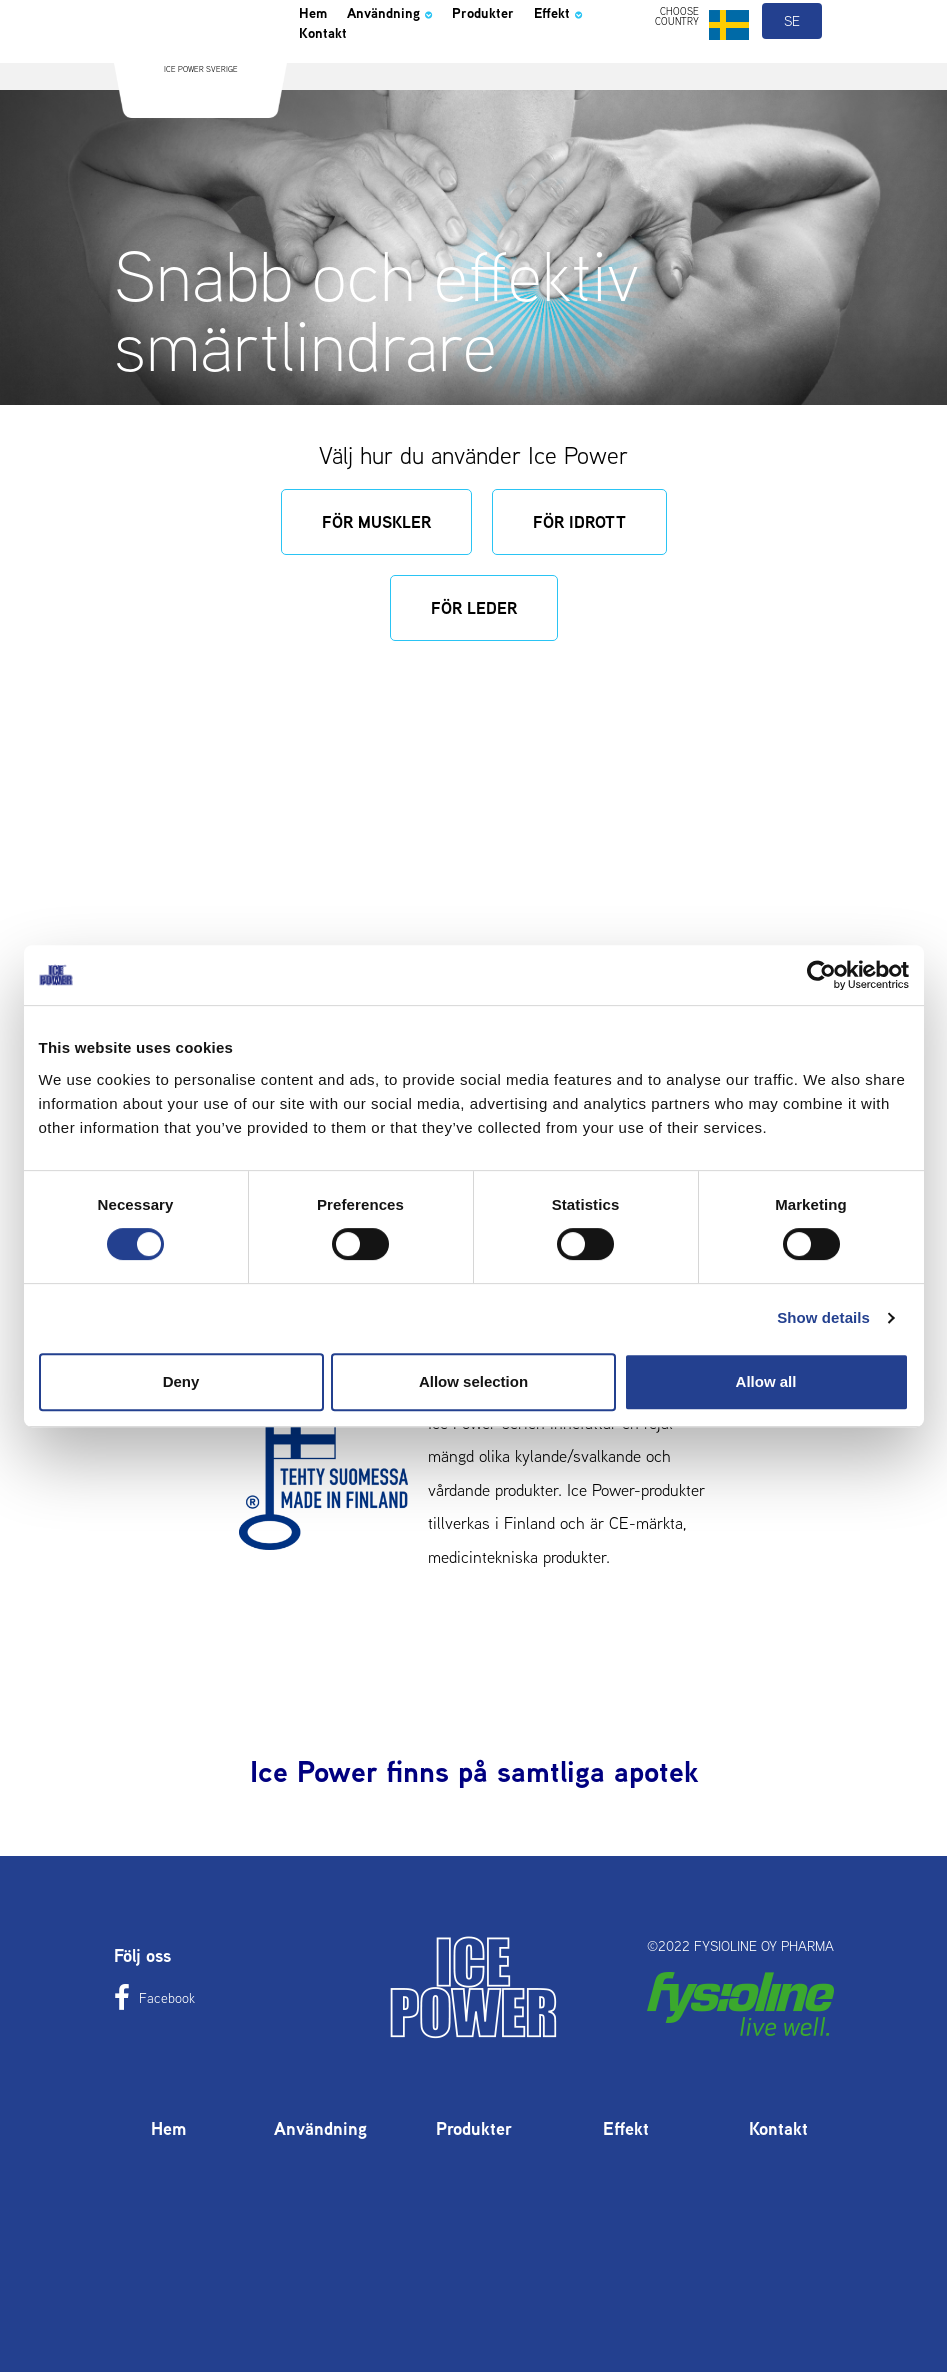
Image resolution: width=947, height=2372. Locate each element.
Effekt (331, 92)
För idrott (579, 522)
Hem (318, 64)
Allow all (766, 1381)
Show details (823, 1317)
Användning (413, 64)
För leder (474, 608)
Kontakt (414, 92)
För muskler (376, 522)
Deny (181, 1381)
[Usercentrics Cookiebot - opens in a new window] (821, 975)
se (793, 68)
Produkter (531, 64)
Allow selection (473, 1381)
